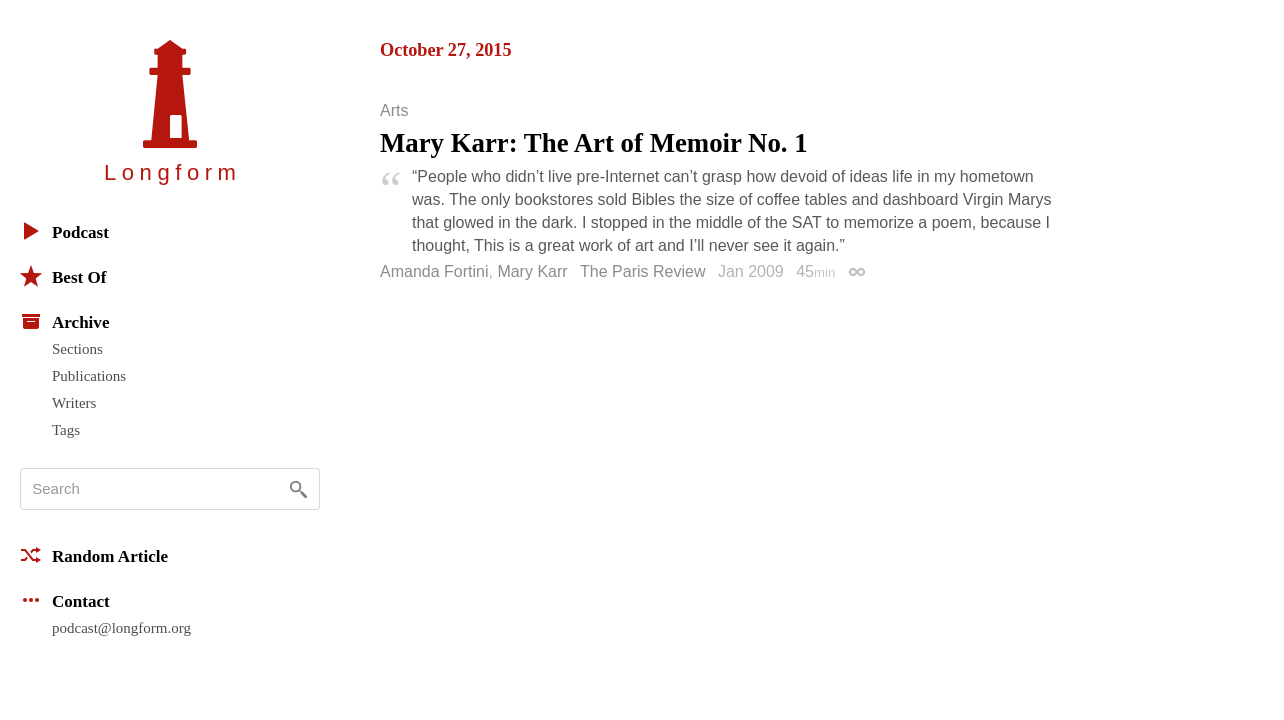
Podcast (64, 231)
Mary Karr (532, 271)
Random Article (94, 555)
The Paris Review (642, 271)
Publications (89, 376)
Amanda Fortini (434, 271)
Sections (77, 349)
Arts (394, 111)
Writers (74, 403)
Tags (66, 430)
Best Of (63, 276)
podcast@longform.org (121, 628)
